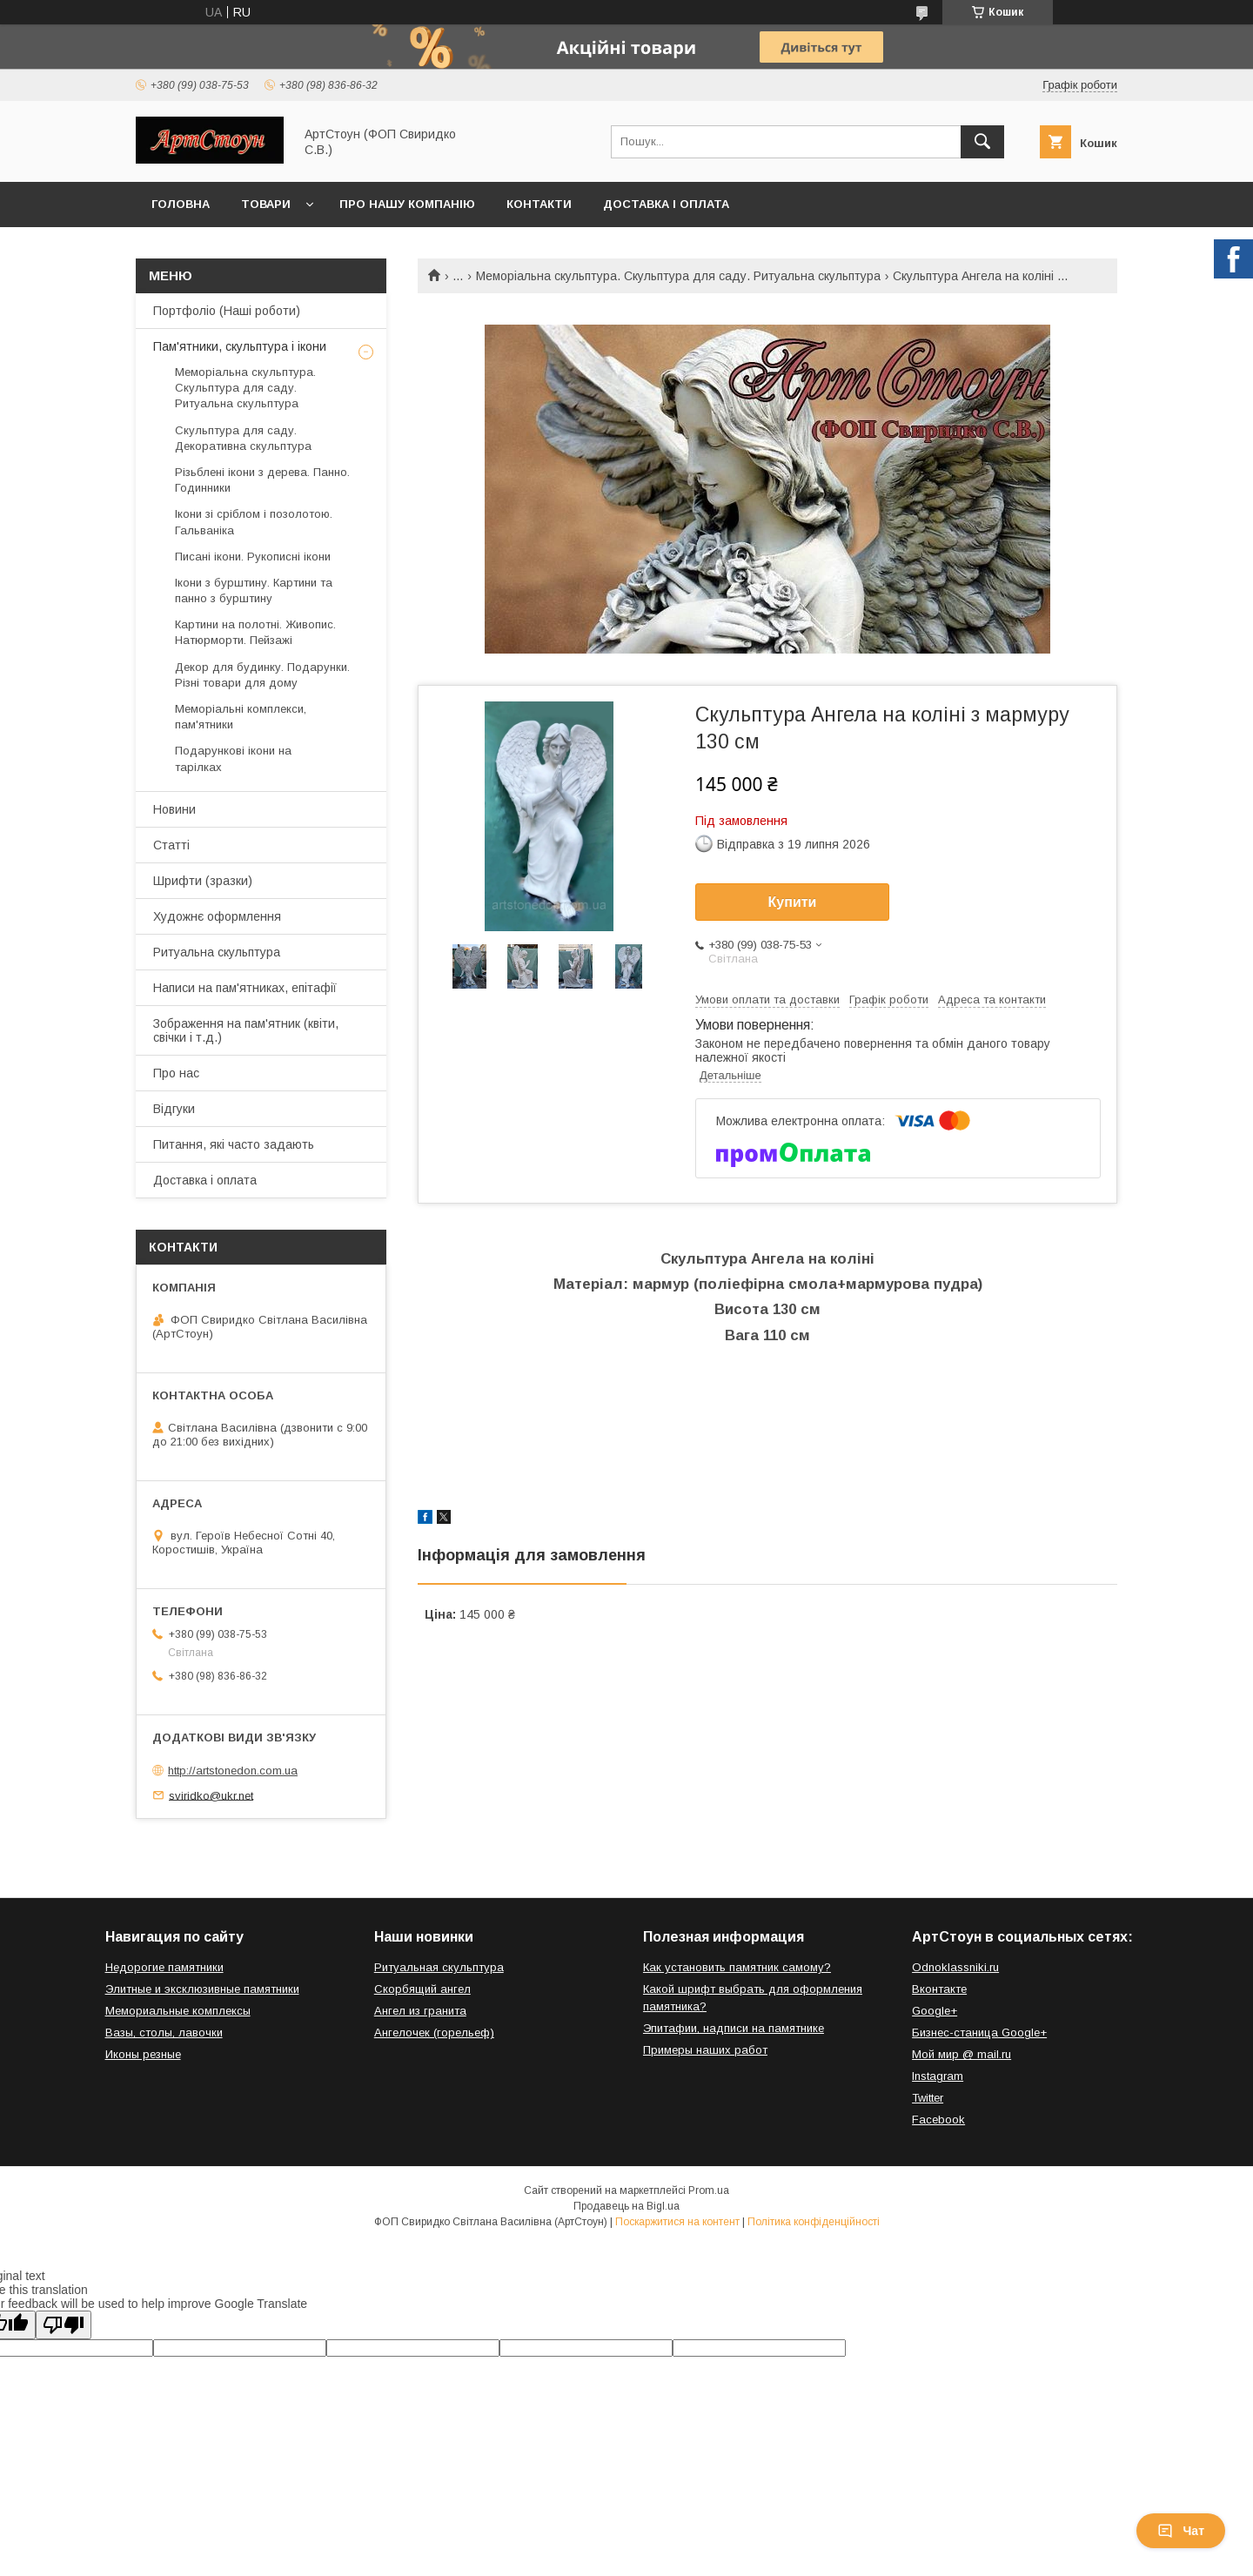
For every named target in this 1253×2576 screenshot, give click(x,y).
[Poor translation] (63, 2325)
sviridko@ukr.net (211, 1794)
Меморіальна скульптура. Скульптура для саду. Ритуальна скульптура (678, 276)
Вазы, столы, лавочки (164, 2032)
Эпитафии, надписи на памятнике (733, 2028)
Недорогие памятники (164, 1967)
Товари (266, 204)
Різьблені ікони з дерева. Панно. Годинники (262, 480)
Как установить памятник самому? (737, 1967)
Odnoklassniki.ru (955, 1967)
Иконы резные (143, 2054)
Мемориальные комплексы (178, 2010)
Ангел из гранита (420, 2010)
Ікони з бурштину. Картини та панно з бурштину (253, 590)
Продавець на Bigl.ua (626, 2206)
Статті (171, 845)
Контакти (539, 204)
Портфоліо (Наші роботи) (226, 311)
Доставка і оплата (666, 204)
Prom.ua (708, 2190)
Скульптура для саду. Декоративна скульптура (243, 438)
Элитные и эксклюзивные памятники (202, 1989)
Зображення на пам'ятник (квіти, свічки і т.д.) (245, 1030)
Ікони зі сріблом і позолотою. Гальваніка (253, 521)
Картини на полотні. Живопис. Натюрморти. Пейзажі (255, 632)
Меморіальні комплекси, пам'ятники (240, 716)
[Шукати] (982, 141)
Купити (792, 902)
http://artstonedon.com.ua (233, 1770)
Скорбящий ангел (422, 1989)
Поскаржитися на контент (677, 2222)
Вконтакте (939, 1989)
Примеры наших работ (705, 2049)
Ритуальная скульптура (439, 1967)
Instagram (937, 2076)
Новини (174, 809)
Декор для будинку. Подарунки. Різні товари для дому (262, 675)
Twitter (927, 2097)
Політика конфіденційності (813, 2222)
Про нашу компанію (407, 204)
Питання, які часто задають (233, 1144)
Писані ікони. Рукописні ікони (253, 556)
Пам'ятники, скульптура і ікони (239, 346)
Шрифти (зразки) (202, 881)
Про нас (176, 1073)
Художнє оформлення (217, 916)
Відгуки (174, 1109)
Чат (1180, 2531)
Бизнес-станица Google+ (979, 2032)
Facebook (938, 2119)
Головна (180, 204)
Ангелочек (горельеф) (434, 2032)
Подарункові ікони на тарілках (233, 758)
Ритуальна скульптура (216, 952)
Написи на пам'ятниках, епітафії (245, 988)
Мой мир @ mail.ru (961, 2054)
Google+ (934, 2010)
